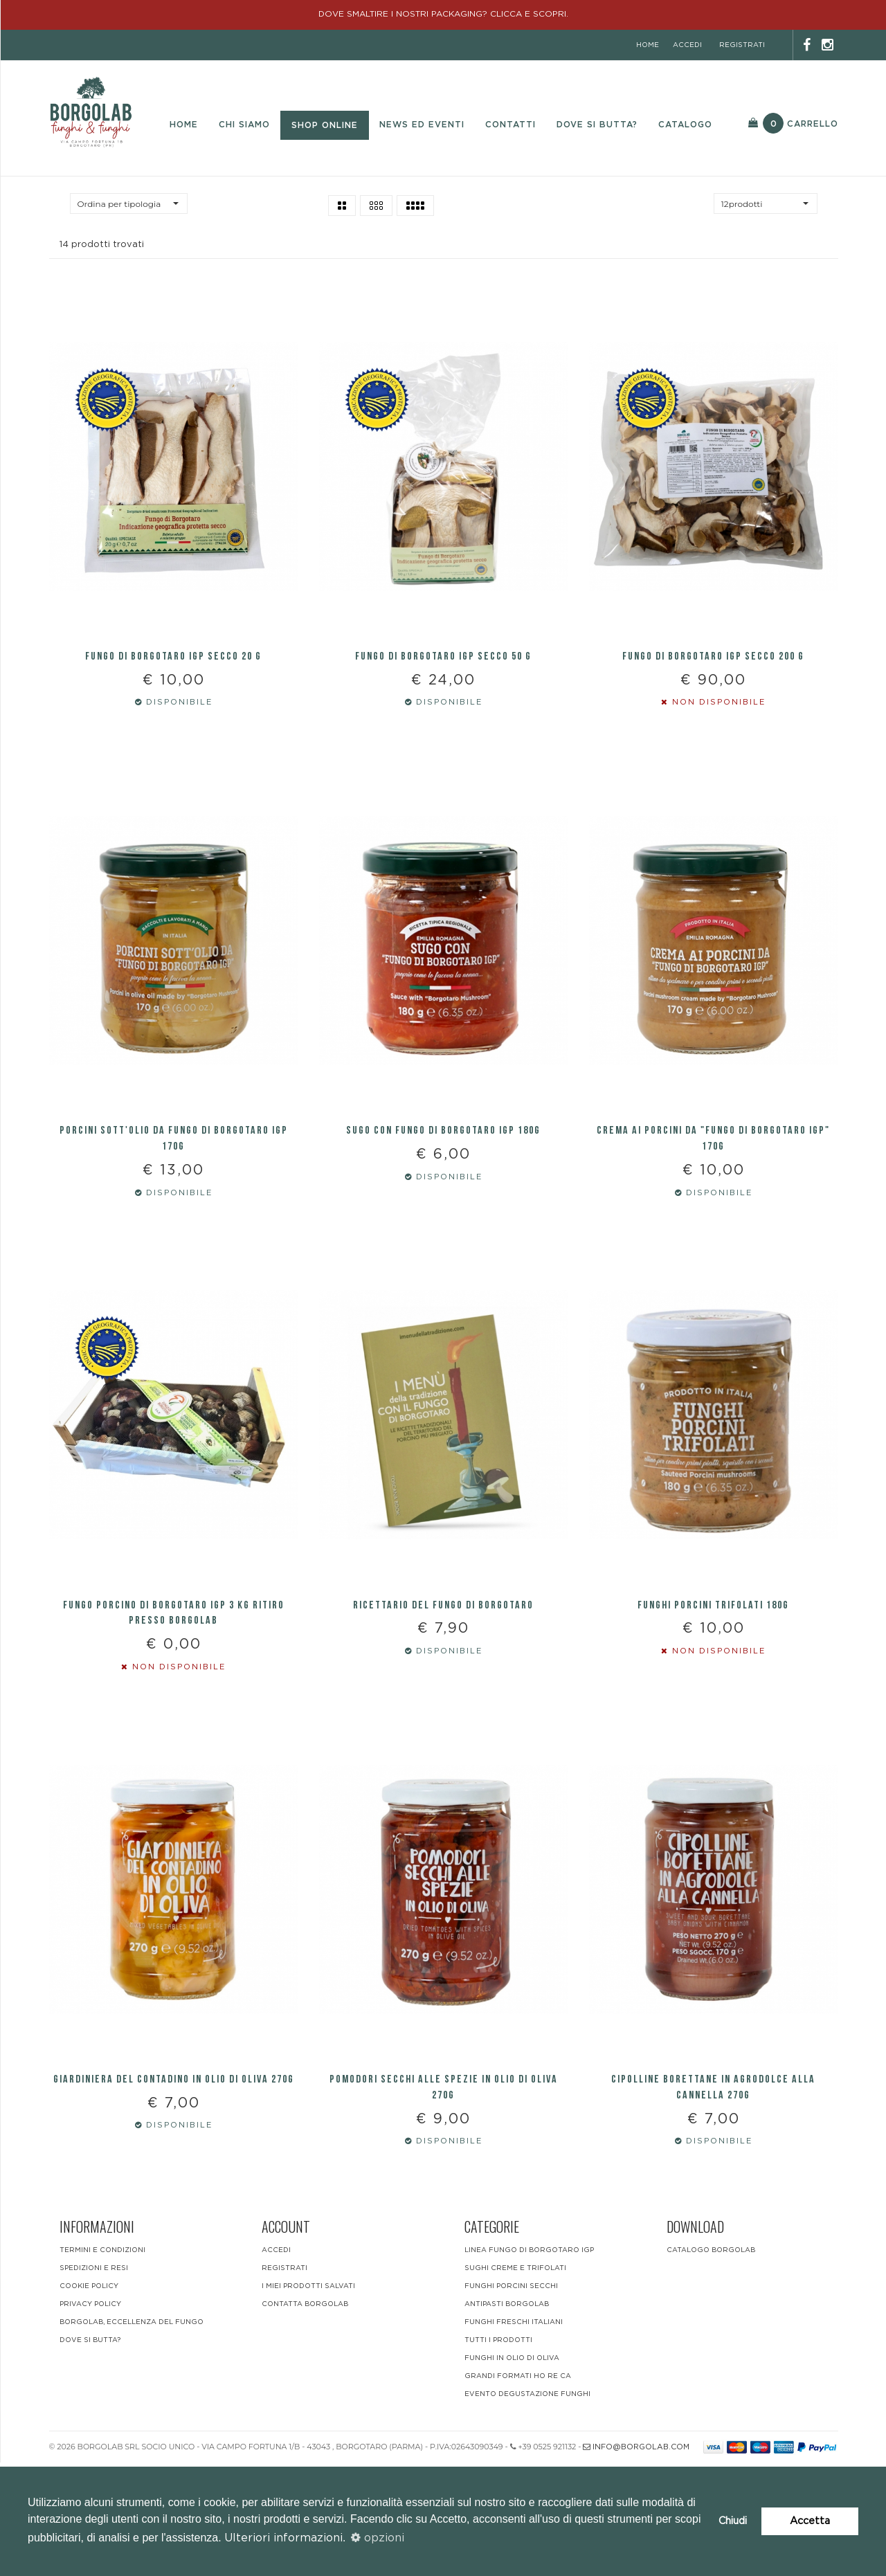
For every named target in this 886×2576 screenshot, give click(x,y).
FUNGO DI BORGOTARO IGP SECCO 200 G (713, 684)
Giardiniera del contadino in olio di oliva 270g (173, 2193)
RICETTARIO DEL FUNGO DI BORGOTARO (443, 1690)
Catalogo (685, 124)
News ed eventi (421, 124)
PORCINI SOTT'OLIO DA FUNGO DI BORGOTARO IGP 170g (174, 1195)
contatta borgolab (305, 2417)
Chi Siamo (244, 124)
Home (184, 124)
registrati (742, 45)
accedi (687, 45)
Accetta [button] (810, 2521)
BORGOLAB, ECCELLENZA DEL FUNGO (132, 2435)
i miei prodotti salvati (308, 2399)
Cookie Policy (89, 2399)
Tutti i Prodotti (498, 2453)
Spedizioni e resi (94, 2381)
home (647, 45)
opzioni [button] (377, 2537)
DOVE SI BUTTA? (90, 2453)
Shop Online (324, 125)
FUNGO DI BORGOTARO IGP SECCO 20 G (173, 684)
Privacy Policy (90, 2417)
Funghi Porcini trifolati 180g (713, 1690)
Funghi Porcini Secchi (511, 2399)
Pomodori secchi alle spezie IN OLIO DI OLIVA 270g (443, 2201)
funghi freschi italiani (513, 2435)
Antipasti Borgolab (506, 2417)
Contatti (510, 124)
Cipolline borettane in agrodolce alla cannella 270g (713, 2201)
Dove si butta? (597, 124)
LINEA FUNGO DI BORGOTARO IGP (529, 2363)
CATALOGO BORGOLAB (711, 2363)
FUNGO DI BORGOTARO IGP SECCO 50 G (443, 684)
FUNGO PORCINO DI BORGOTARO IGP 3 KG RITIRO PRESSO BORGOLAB (173, 1698)
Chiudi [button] (732, 2521)
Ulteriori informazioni (283, 2537)
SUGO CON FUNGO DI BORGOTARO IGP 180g (443, 1188)
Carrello (793, 123)
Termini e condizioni (102, 2363)
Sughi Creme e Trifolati (515, 2381)
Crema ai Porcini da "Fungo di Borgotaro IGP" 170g (713, 1195)
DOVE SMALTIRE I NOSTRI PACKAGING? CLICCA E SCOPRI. (443, 14)
